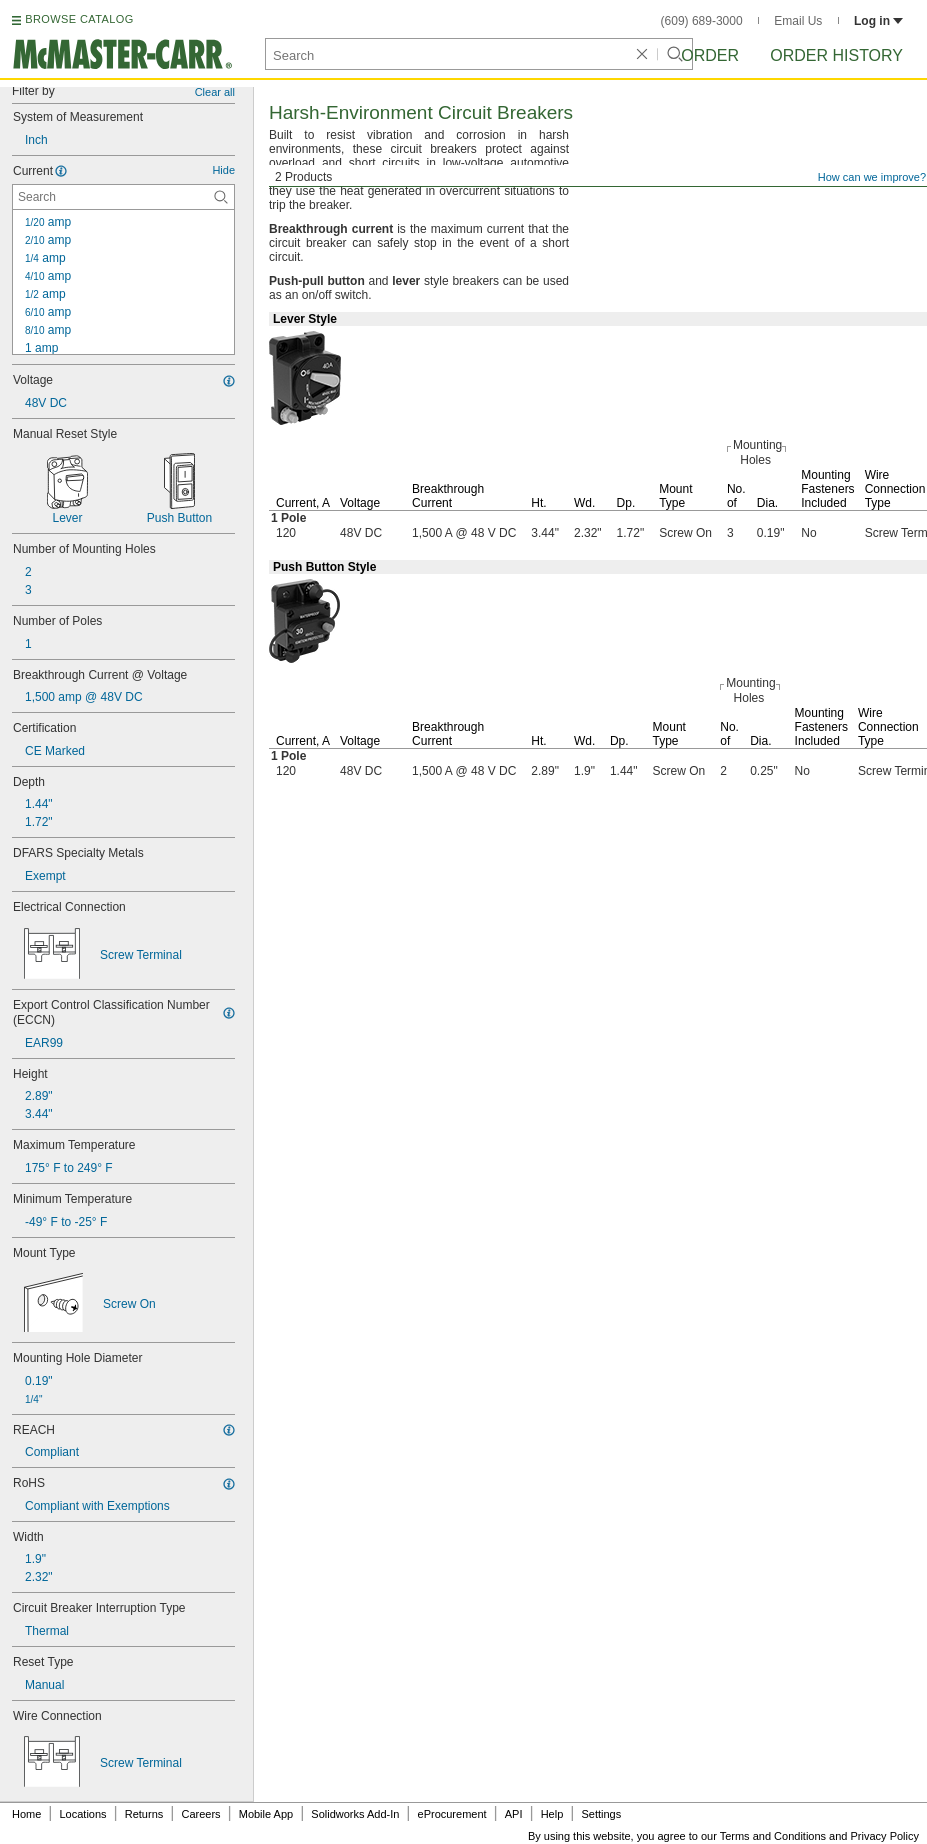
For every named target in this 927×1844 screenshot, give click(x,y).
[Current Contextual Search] (123, 197)
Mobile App (266, 1814)
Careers (200, 1814)
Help (552, 1814)
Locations (83, 1814)
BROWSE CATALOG (79, 19)
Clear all (215, 92)
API (514, 1814)
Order (710, 55)
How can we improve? (872, 177)
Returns (144, 1814)
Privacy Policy (885, 1836)
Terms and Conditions (773, 1836)
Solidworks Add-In (355, 1814)
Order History (836, 55)
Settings (601, 1814)
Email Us (798, 21)
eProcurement (452, 1814)
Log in (878, 21)
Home (26, 1814)
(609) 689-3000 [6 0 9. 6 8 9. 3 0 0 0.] (702, 21)
